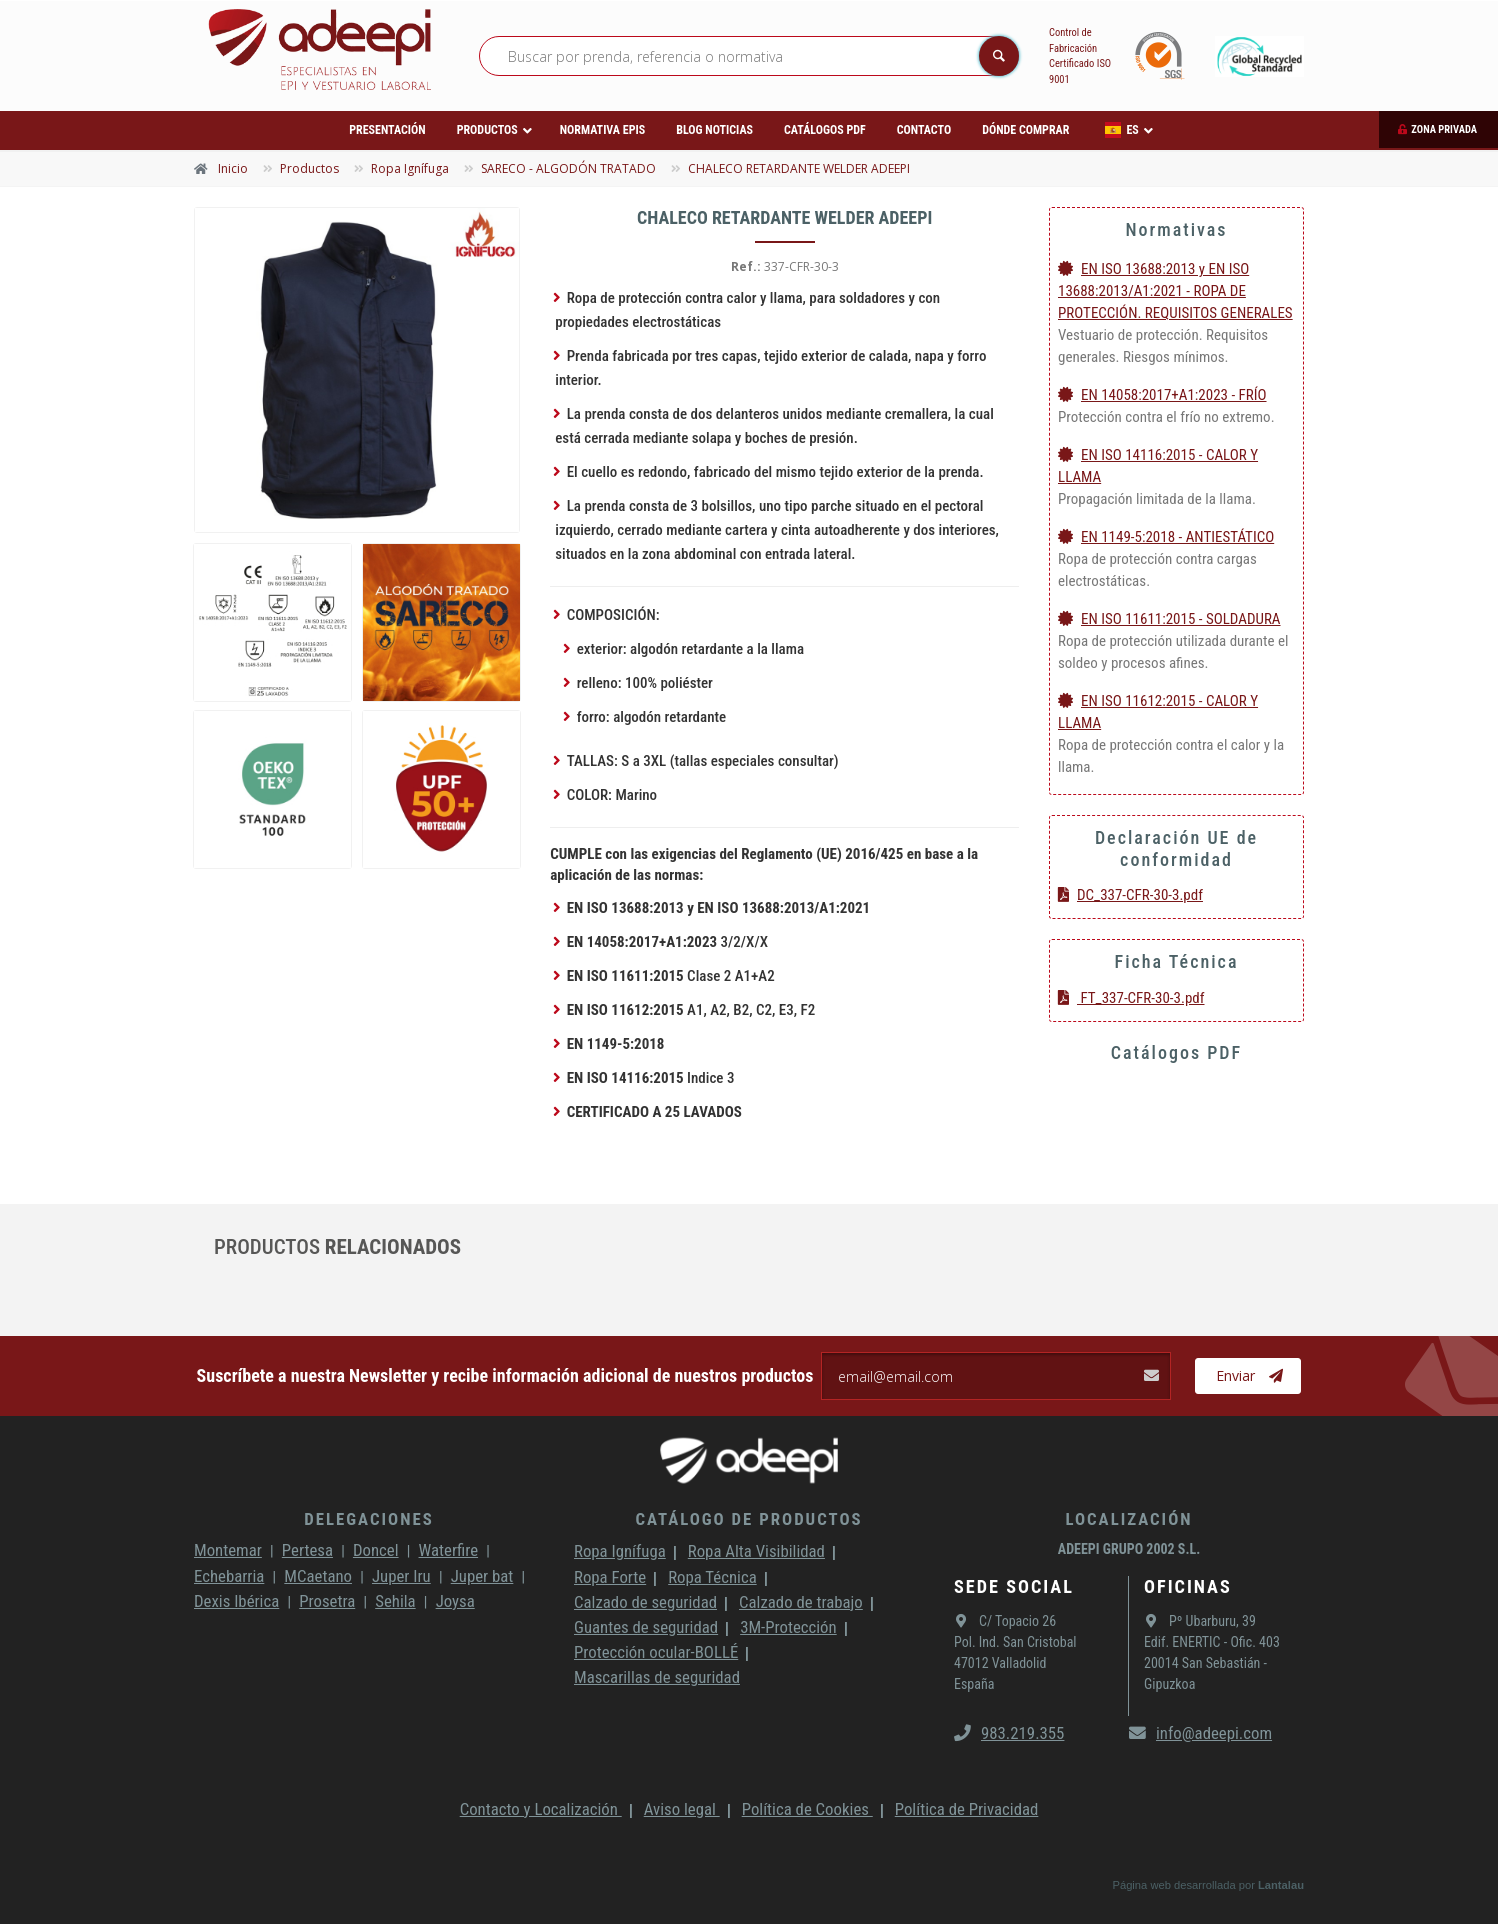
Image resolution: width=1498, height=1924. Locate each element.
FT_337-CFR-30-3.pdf (1131, 998)
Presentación (387, 130)
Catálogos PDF (825, 130)
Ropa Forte (610, 1577)
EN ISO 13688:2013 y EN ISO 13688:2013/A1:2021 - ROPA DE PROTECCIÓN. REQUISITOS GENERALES (1175, 291)
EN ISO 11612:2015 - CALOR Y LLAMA (1158, 712)
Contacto (924, 130)
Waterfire (449, 1550)
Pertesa (307, 1550)
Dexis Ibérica (236, 1601)
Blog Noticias (714, 130)
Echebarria (229, 1576)
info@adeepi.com (1200, 1733)
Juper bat (482, 1576)
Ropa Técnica (712, 1577)
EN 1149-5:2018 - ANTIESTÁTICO (1166, 537)
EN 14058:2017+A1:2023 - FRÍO (1162, 395)
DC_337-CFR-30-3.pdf (1130, 895)
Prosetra (327, 1601)
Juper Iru (401, 1576)
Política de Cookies (807, 1809)
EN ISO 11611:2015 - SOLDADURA (1169, 619)
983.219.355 (1009, 1733)
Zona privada (1444, 129)
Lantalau (1281, 1885)
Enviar (1249, 1376)
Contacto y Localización (541, 1809)
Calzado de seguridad (645, 1602)
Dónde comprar (1025, 130)
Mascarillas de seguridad (657, 1677)
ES (1121, 130)
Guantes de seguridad (646, 1627)
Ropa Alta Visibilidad (756, 1551)
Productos (487, 130)
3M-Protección (788, 1627)
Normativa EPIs (603, 130)
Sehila (395, 1601)
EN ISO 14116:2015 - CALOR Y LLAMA (1158, 466)
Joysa (455, 1601)
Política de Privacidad (967, 1809)
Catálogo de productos (748, 1519)
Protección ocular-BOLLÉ (656, 1652)
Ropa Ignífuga (620, 1551)
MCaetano (318, 1576)
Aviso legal (682, 1809)
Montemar (228, 1550)
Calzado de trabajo (801, 1602)
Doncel (376, 1550)
